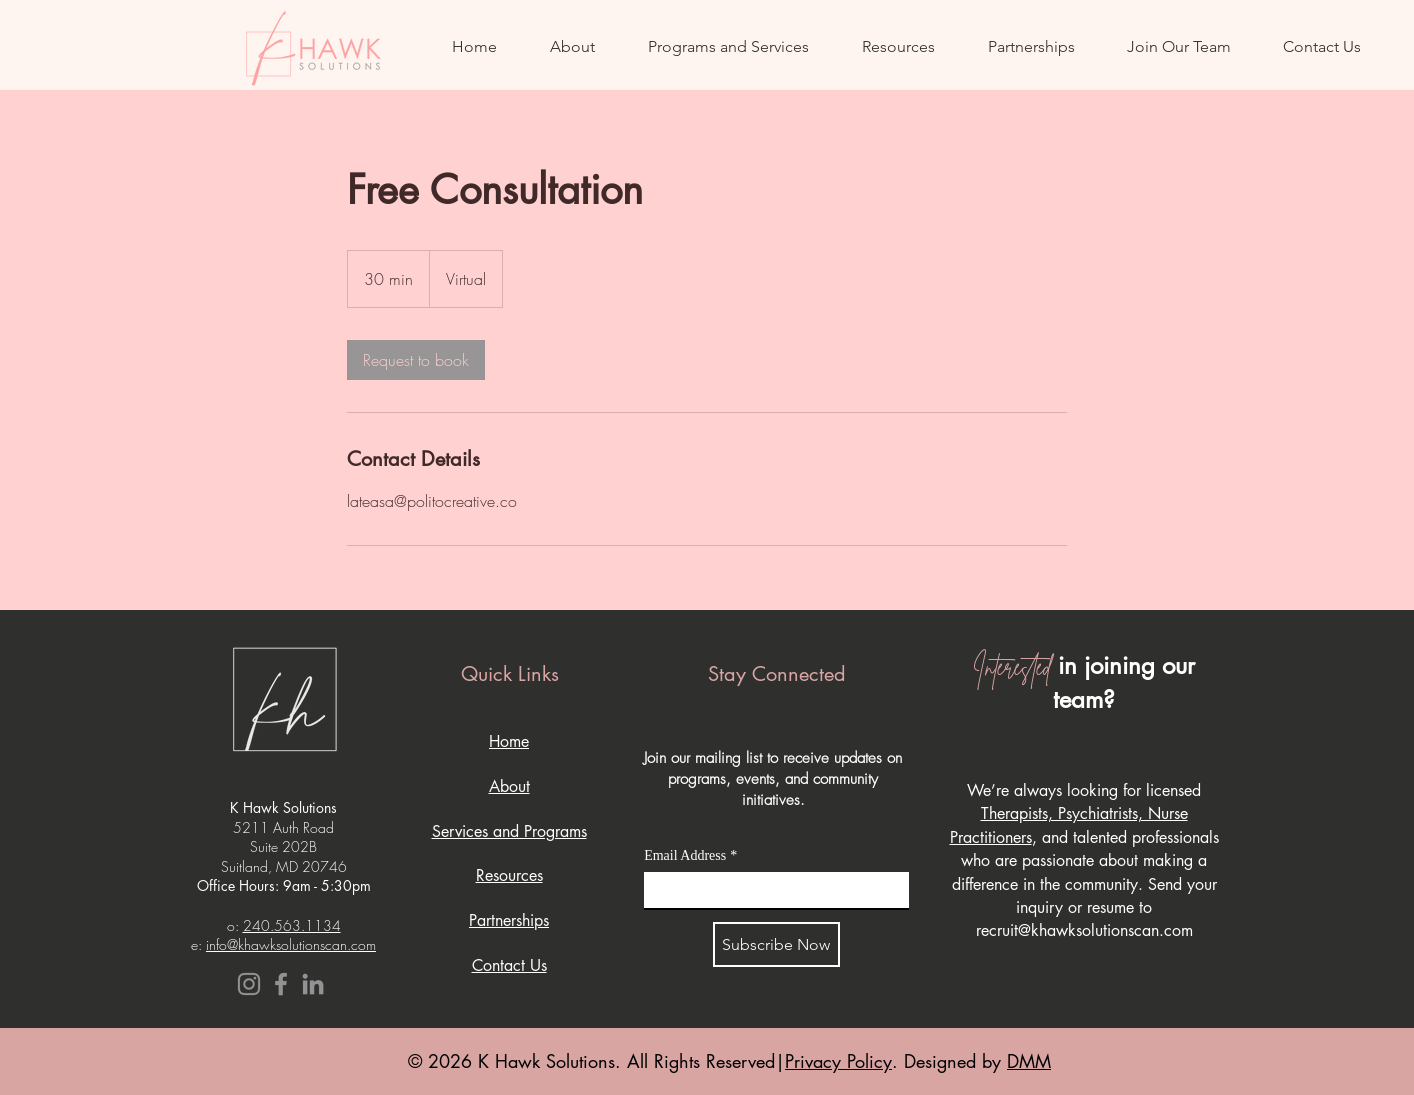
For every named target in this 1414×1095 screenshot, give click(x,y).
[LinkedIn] (313, 984)
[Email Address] (770, 890)
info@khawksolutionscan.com (291, 944)
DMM (1029, 1061)
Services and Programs (509, 831)
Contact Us (509, 965)
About (509, 786)
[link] (416, 360)
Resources (509, 875)
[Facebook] (281, 984)
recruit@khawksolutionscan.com (1084, 930)
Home (509, 741)
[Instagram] (249, 984)
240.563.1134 (292, 925)
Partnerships (509, 920)
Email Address (690, 855)
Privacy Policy (838, 1061)
